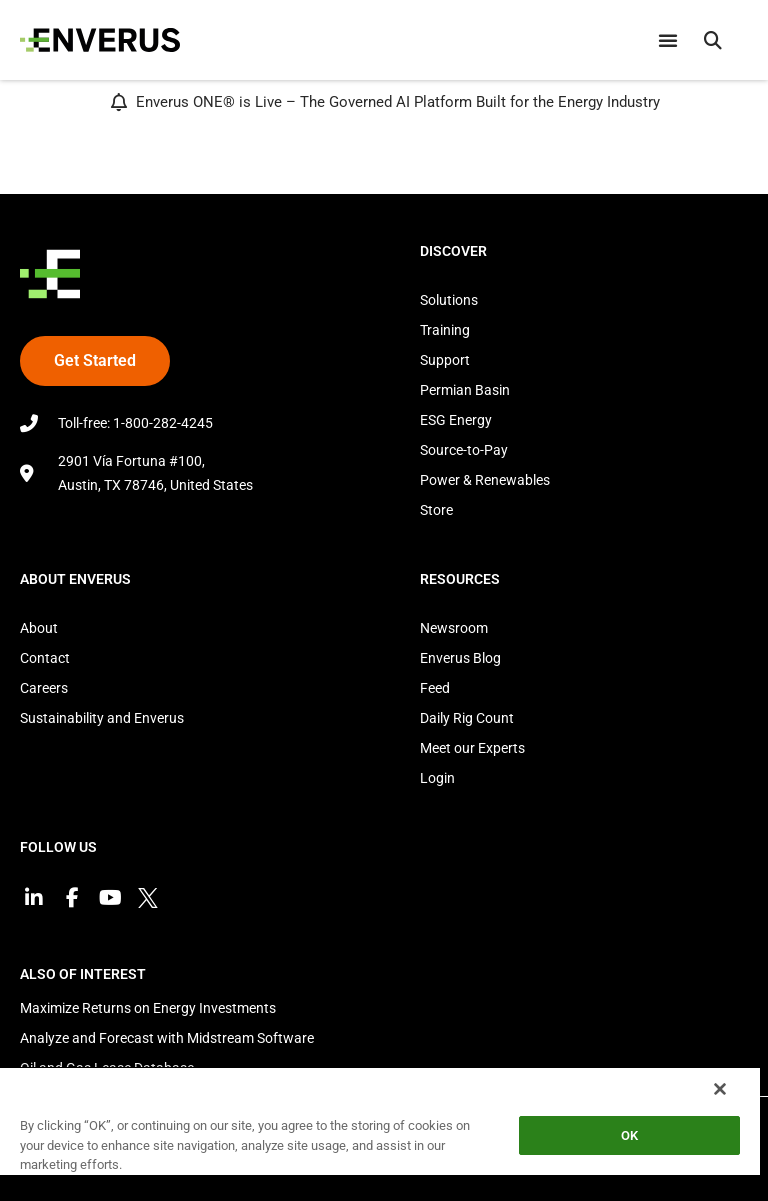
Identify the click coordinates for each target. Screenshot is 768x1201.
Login (437, 778)
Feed (435, 688)
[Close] (720, 1089)
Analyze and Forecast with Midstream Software (167, 1038)
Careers (44, 688)
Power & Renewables (485, 480)
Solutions (449, 300)
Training (445, 330)
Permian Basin (465, 390)
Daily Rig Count (467, 718)
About (39, 628)
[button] (713, 40)
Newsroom (454, 628)
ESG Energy (456, 420)
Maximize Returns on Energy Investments (148, 1008)
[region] (380, 1133)
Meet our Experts (472, 748)
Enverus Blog (460, 658)
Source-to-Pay (464, 450)
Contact (45, 658)
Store (436, 510)
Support (445, 360)
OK (629, 1135)
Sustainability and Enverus (102, 718)
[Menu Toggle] (668, 40)
